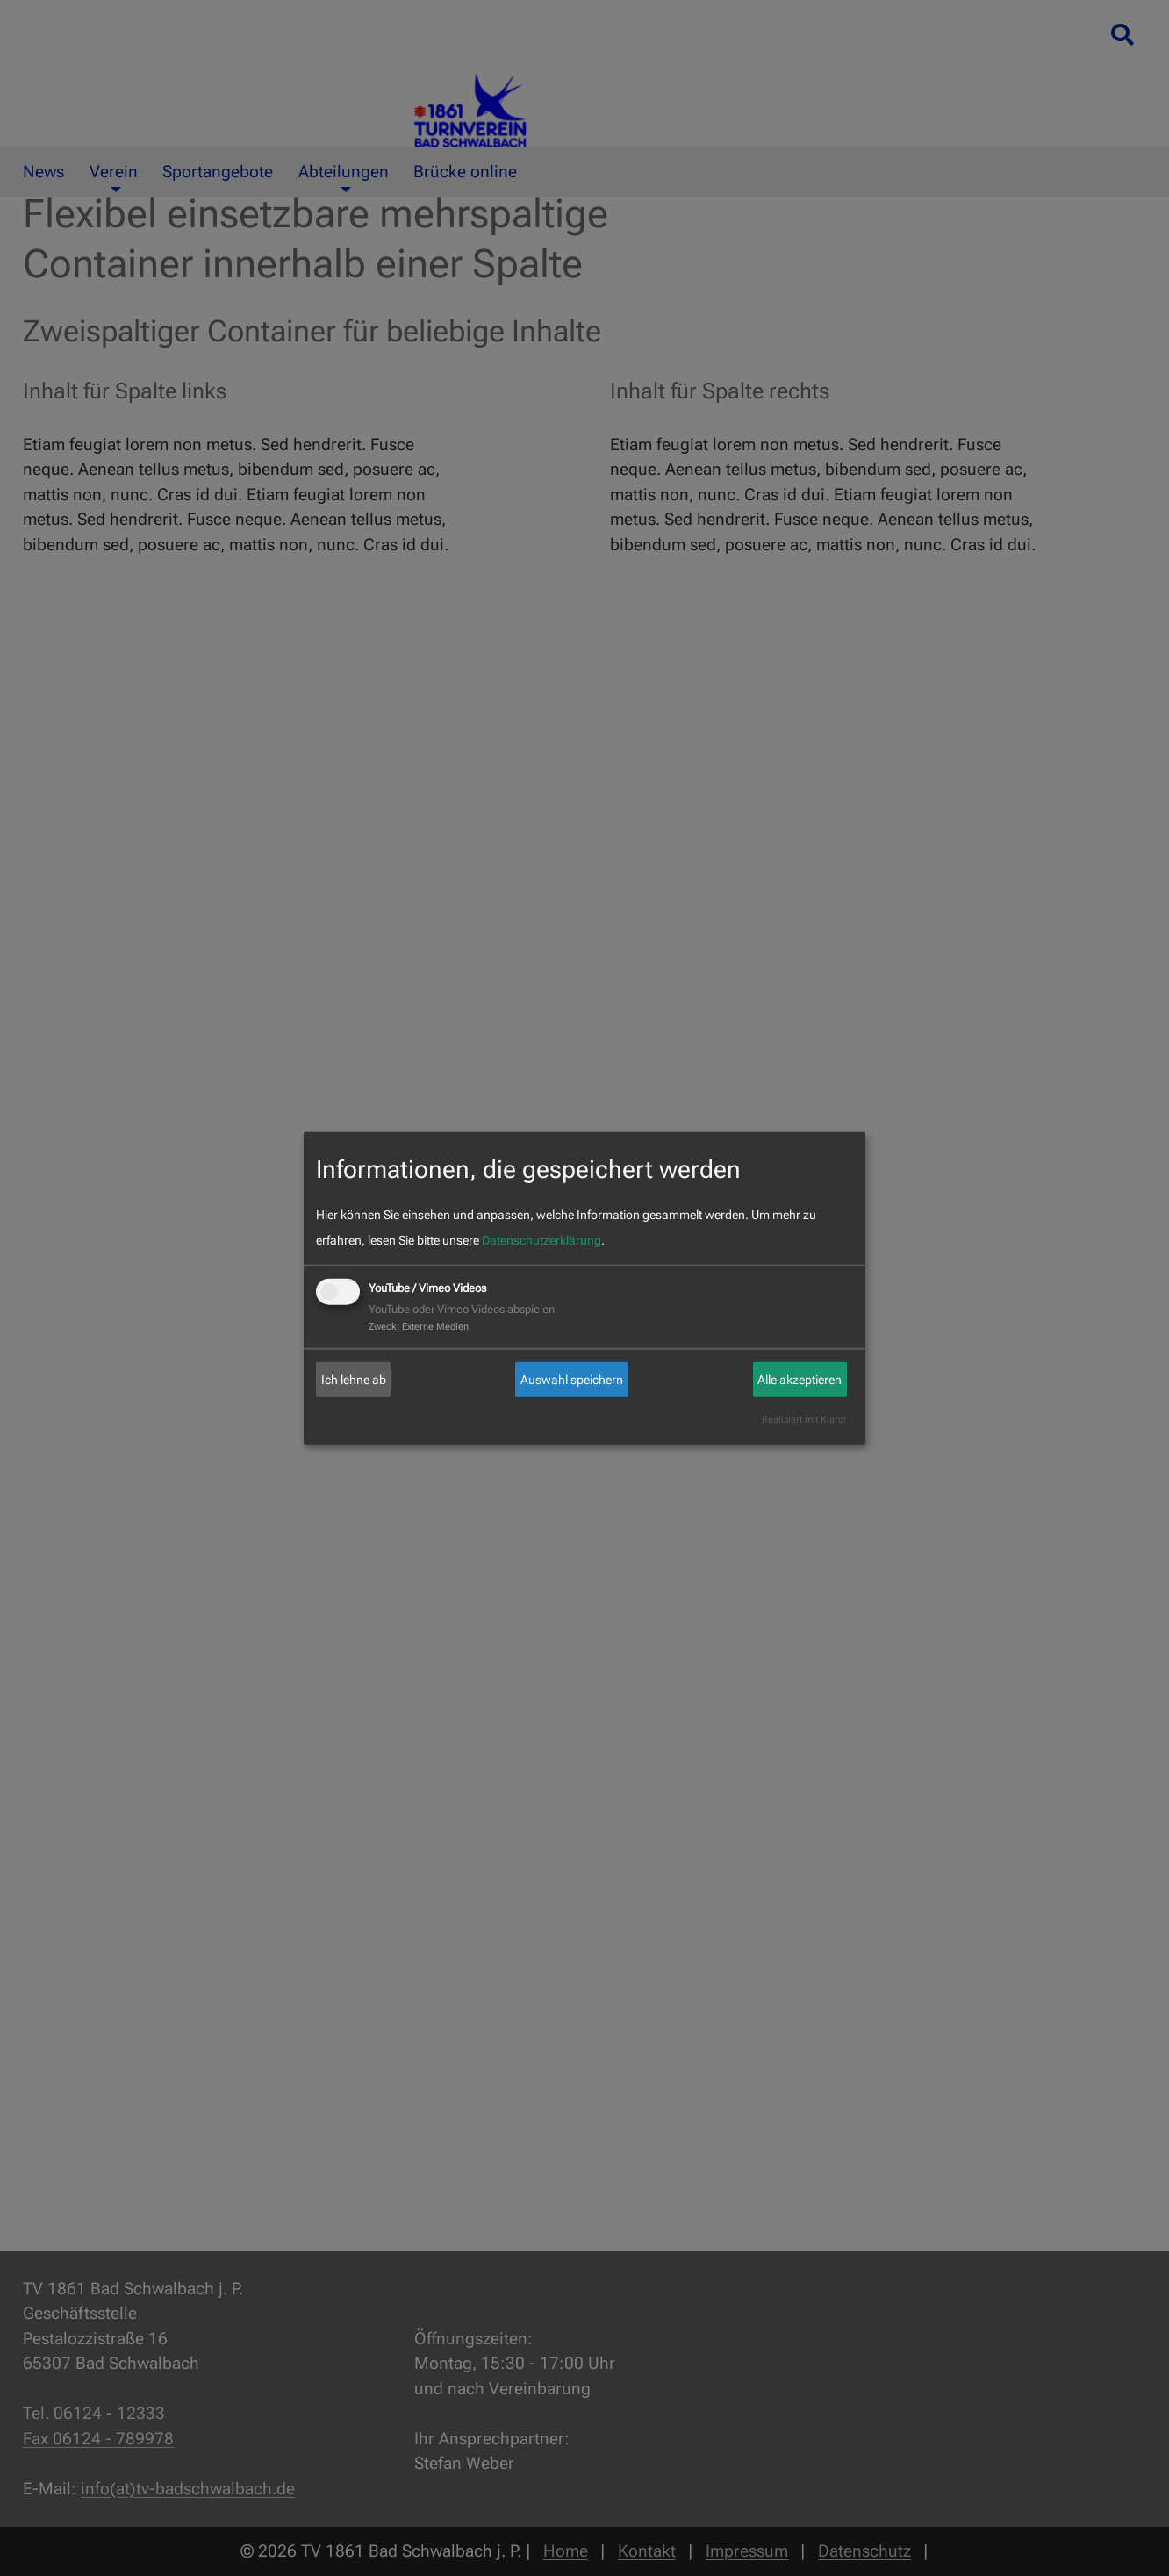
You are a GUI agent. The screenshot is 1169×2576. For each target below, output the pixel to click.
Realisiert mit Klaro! (804, 1418)
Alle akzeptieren (799, 1379)
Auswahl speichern (571, 1379)
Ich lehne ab (353, 1379)
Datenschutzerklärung (541, 1239)
